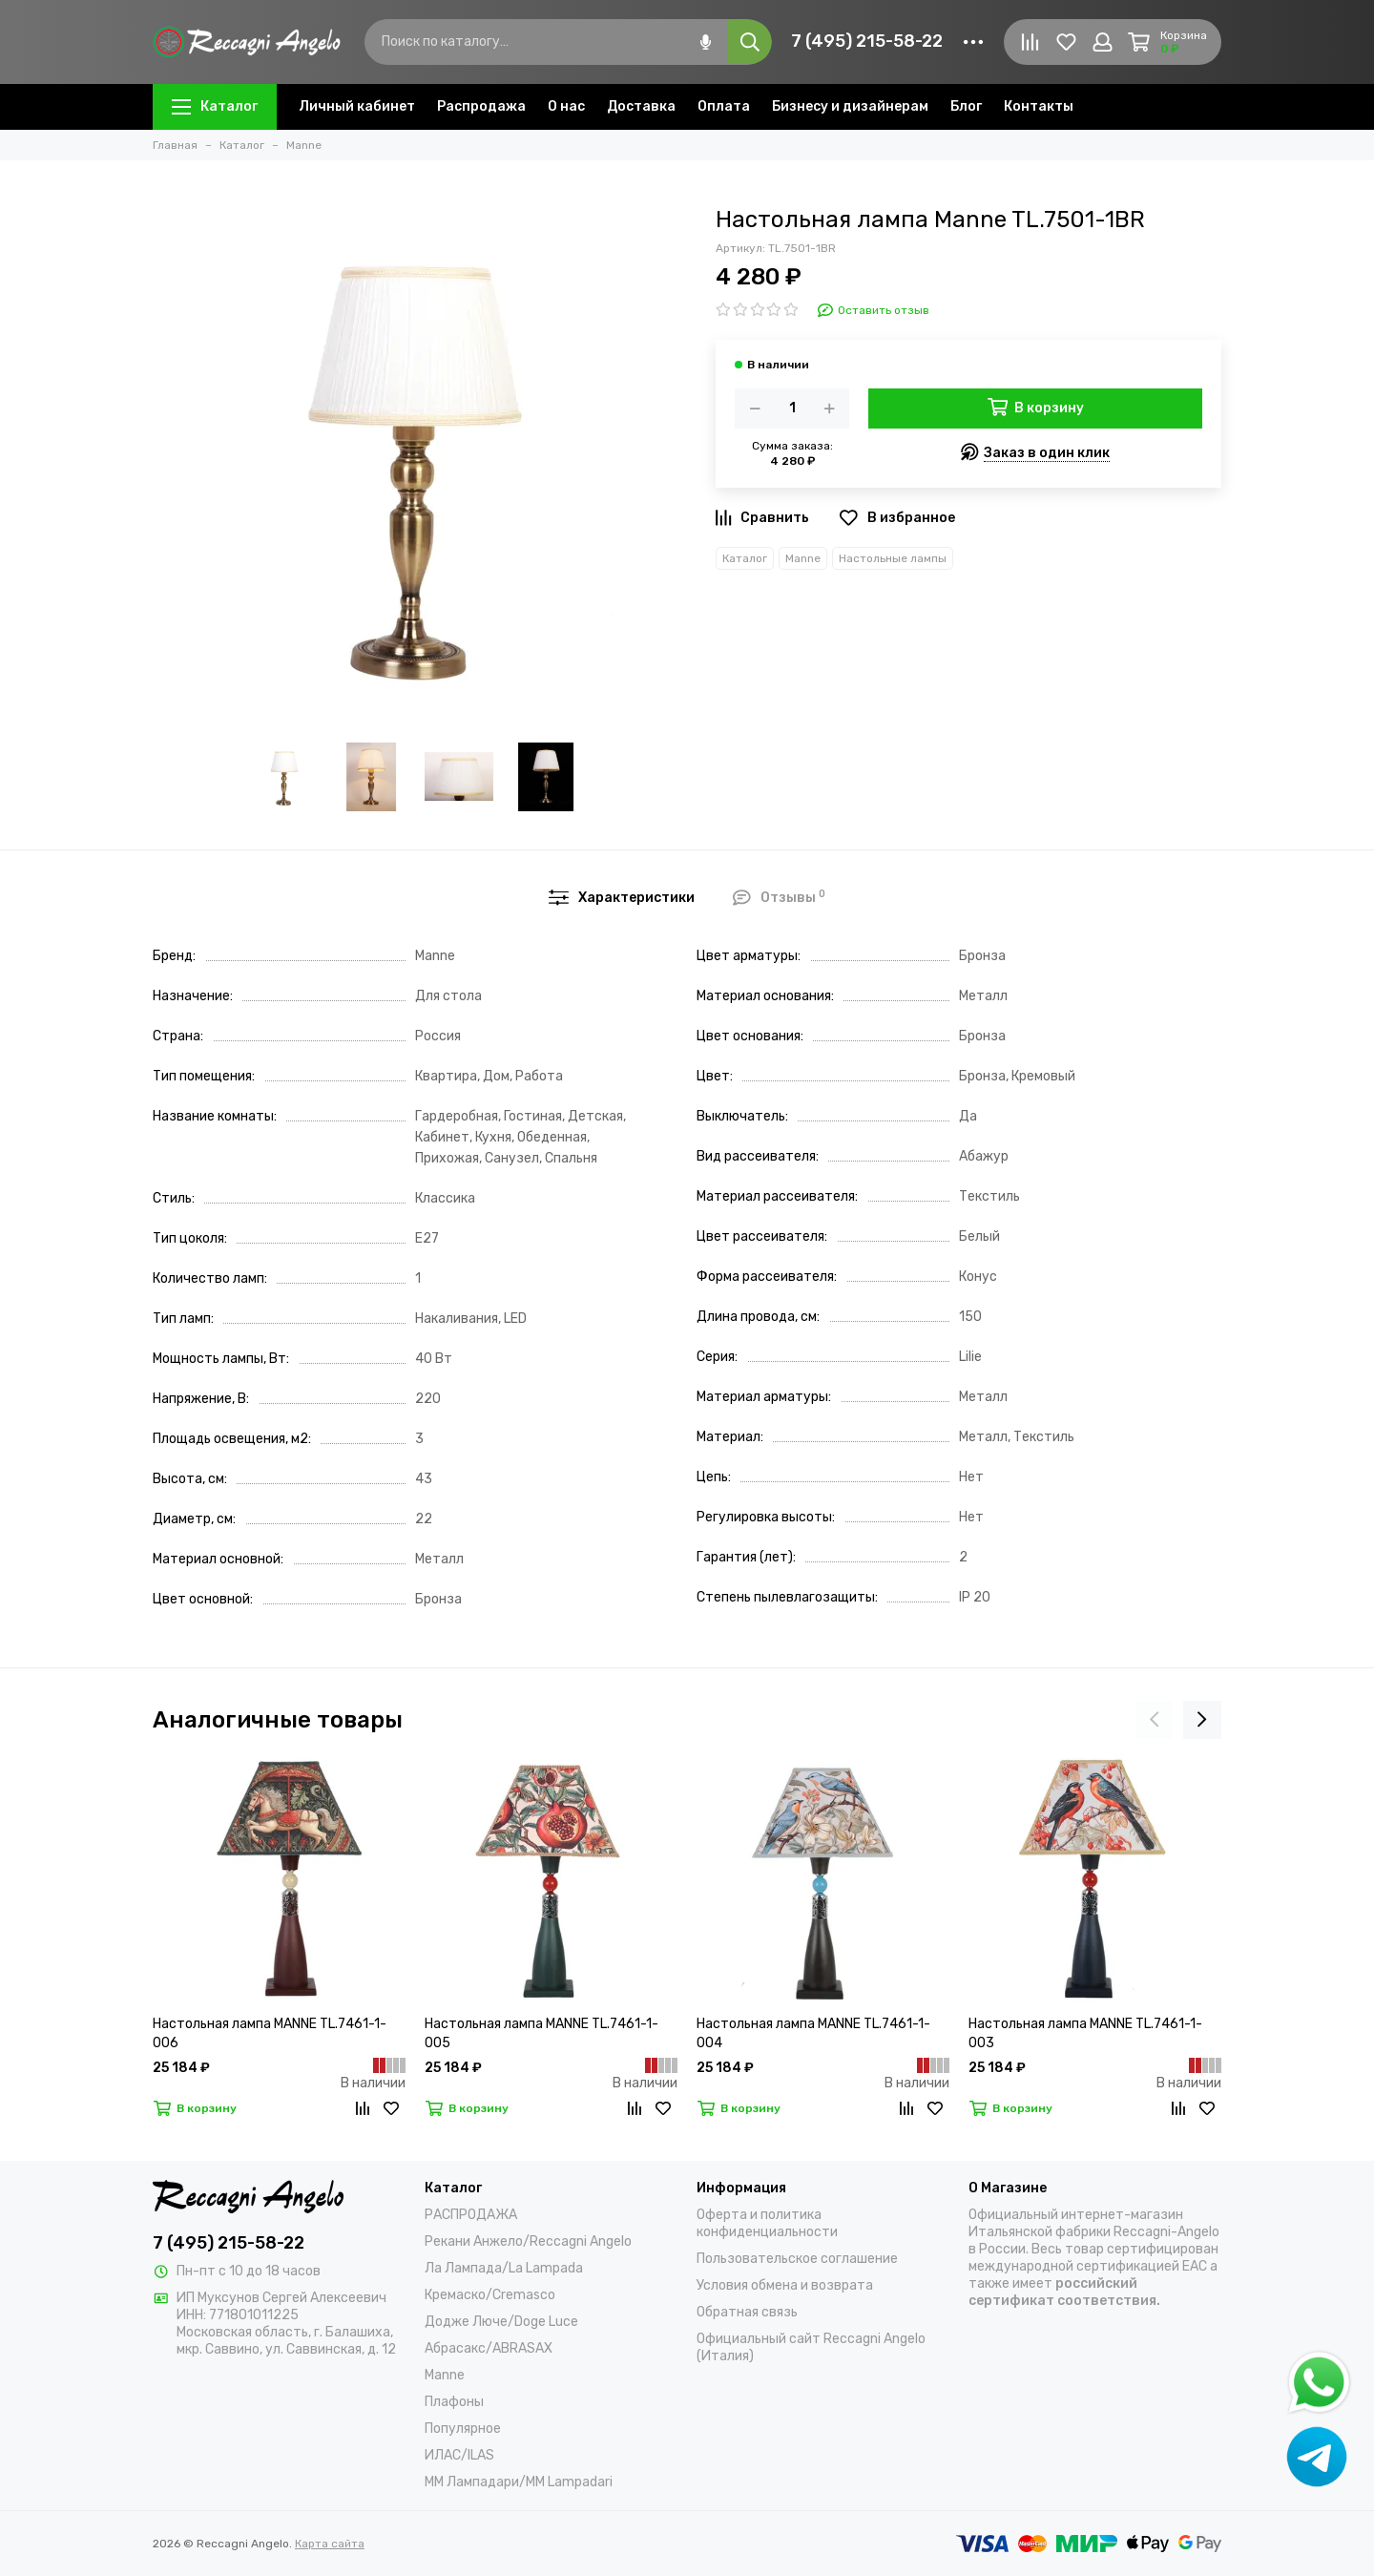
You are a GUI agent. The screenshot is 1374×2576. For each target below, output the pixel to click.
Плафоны (454, 2402)
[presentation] (1154, 1720)
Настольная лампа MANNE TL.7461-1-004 (813, 2033)
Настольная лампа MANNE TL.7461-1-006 (269, 2033)
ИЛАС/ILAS (459, 2455)
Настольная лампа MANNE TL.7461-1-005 (541, 2033)
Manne (803, 558)
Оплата (723, 106)
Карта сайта (329, 2543)
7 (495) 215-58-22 (867, 41)
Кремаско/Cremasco (490, 2295)
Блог (966, 106)
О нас (566, 106)
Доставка (641, 106)
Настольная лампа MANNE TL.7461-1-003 (1085, 2033)
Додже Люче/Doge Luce (501, 2322)
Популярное (463, 2428)
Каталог (215, 106)
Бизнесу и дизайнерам (850, 106)
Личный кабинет (357, 106)
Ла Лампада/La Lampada (504, 2268)
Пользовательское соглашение (797, 2259)
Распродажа (481, 106)
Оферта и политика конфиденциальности (767, 2223)
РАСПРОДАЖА (471, 2215)
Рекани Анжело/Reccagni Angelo (528, 2241)
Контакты (1038, 106)
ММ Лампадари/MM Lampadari (519, 2482)
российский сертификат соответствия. (1064, 2292)
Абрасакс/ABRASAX (488, 2348)
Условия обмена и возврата (785, 2285)
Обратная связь (747, 2312)
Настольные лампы (893, 558)
